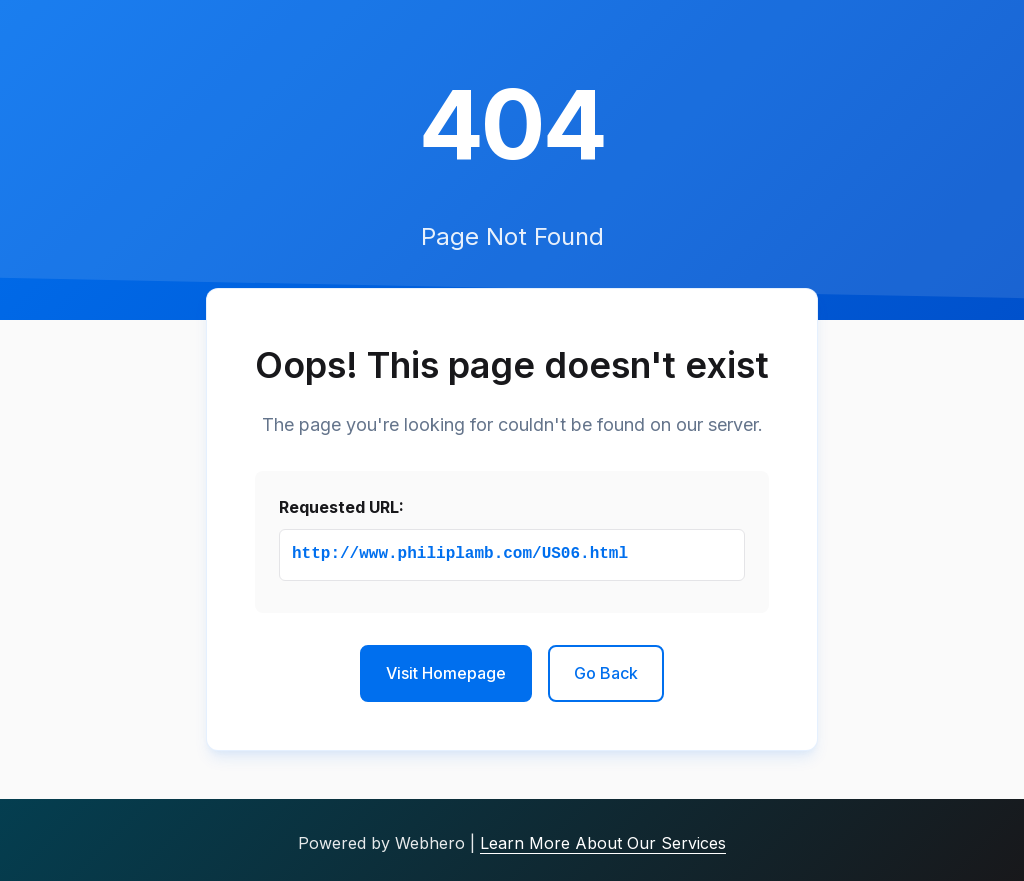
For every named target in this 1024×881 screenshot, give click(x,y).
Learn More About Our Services (603, 843)
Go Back (606, 673)
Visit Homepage (446, 673)
